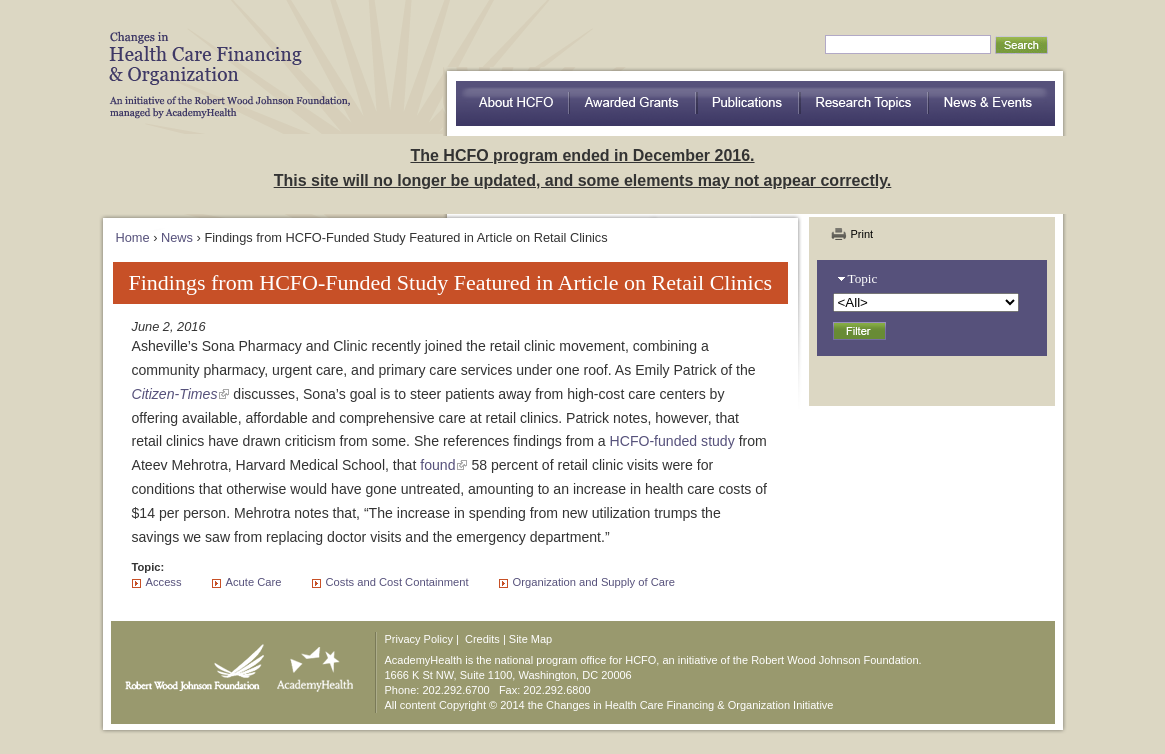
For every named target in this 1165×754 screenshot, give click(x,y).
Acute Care (254, 582)
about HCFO (512, 103)
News (177, 237)
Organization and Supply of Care (594, 582)
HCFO (223, 60)
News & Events (992, 103)
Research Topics (864, 103)
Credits (482, 639)
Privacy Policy (419, 639)
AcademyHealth (310, 663)
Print (862, 234)
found (437, 465)
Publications (748, 103)
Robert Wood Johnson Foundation (189, 663)
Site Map (530, 639)
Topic (863, 278)
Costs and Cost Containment (397, 582)
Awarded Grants (633, 103)
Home (133, 237)
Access (164, 582)
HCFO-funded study (672, 441)
